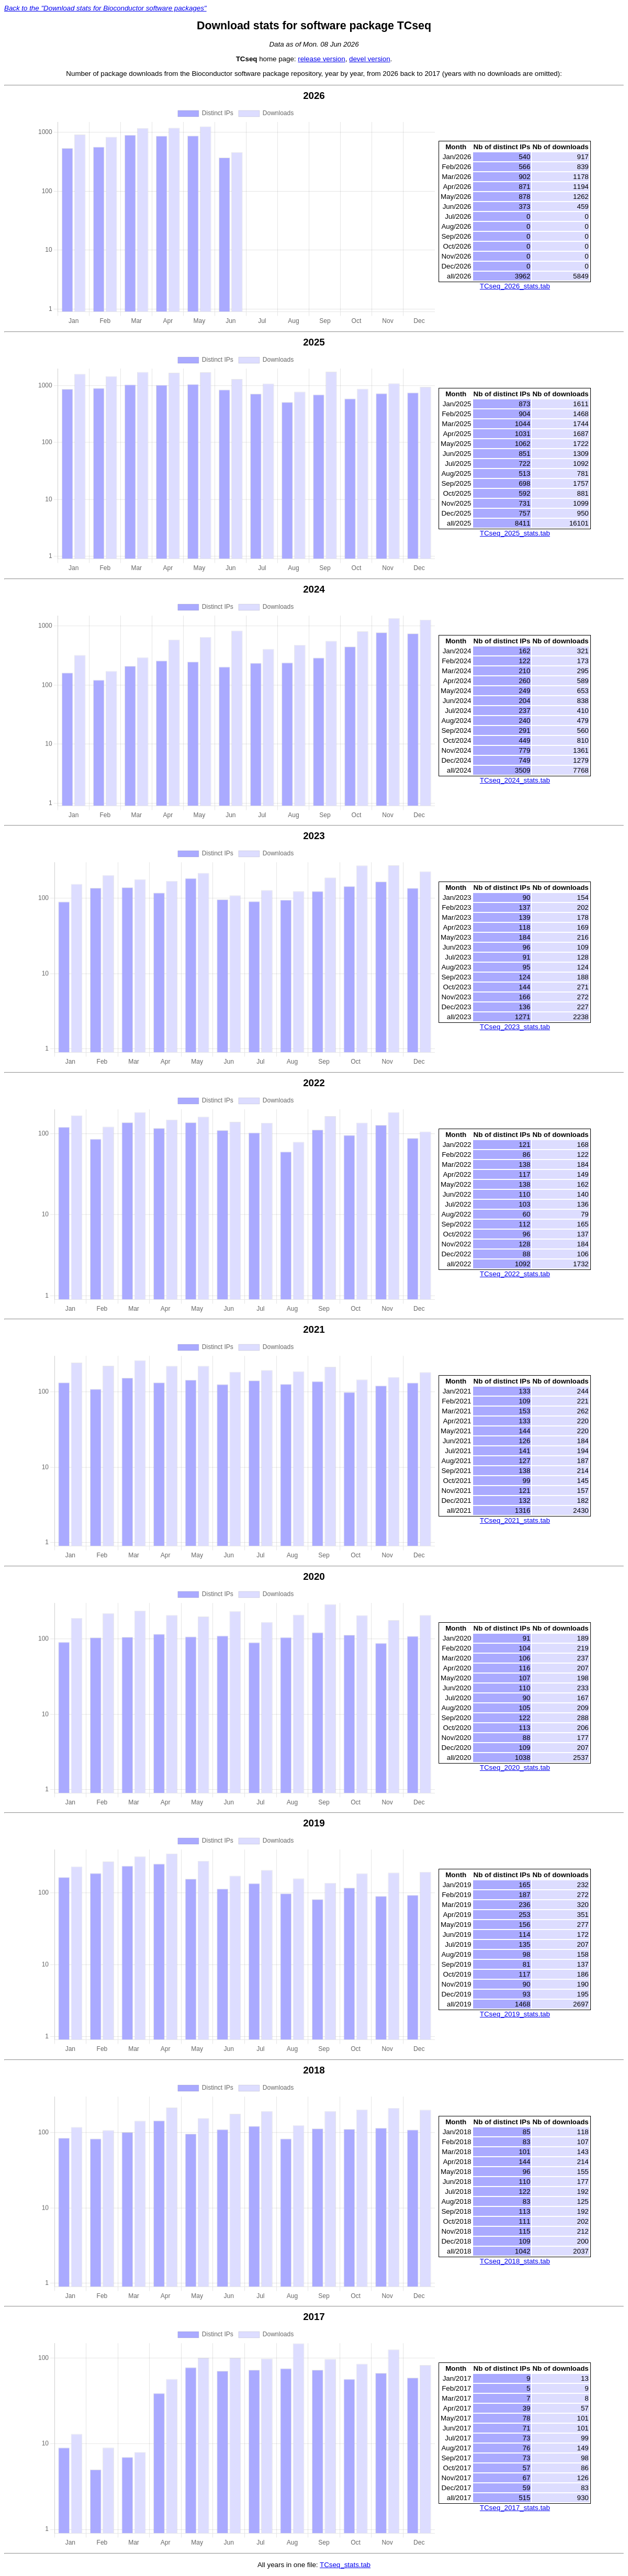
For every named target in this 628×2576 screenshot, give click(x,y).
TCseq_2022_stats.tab (515, 1274)
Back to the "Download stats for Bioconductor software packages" (105, 8)
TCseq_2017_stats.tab (515, 2508)
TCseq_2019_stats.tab (515, 2014)
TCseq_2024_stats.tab (515, 780)
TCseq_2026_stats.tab (515, 286)
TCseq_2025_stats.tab (515, 533)
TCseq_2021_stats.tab (515, 1520)
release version (321, 59)
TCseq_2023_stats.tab (515, 1027)
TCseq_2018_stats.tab (515, 2261)
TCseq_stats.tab (345, 2565)
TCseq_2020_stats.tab (515, 1767)
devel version (369, 59)
